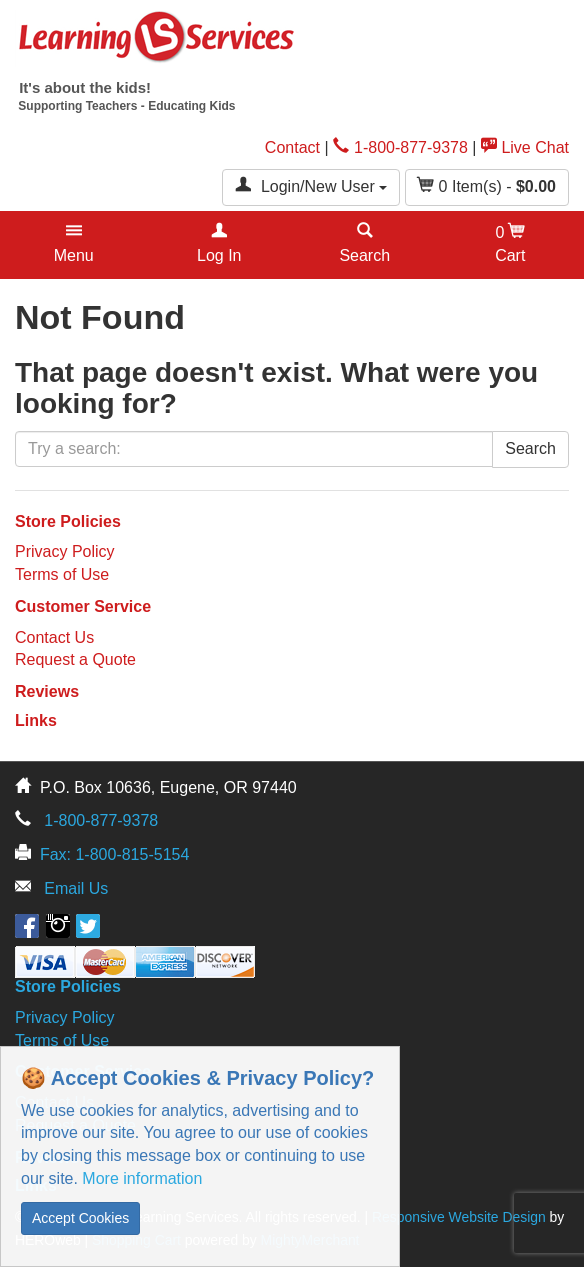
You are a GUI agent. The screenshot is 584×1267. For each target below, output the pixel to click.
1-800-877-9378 (400, 147)
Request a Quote (75, 659)
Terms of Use (62, 574)
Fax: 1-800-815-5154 (114, 854)
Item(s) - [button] (487, 185)
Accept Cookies (80, 1218)
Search (530, 448)
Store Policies (68, 521)
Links (36, 720)
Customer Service (83, 606)
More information (142, 1178)
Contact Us (54, 637)
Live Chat (525, 147)
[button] (74, 245)
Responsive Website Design (459, 1217)
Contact (292, 147)
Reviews (47, 691)
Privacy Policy (65, 551)
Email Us (76, 888)
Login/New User (311, 185)
